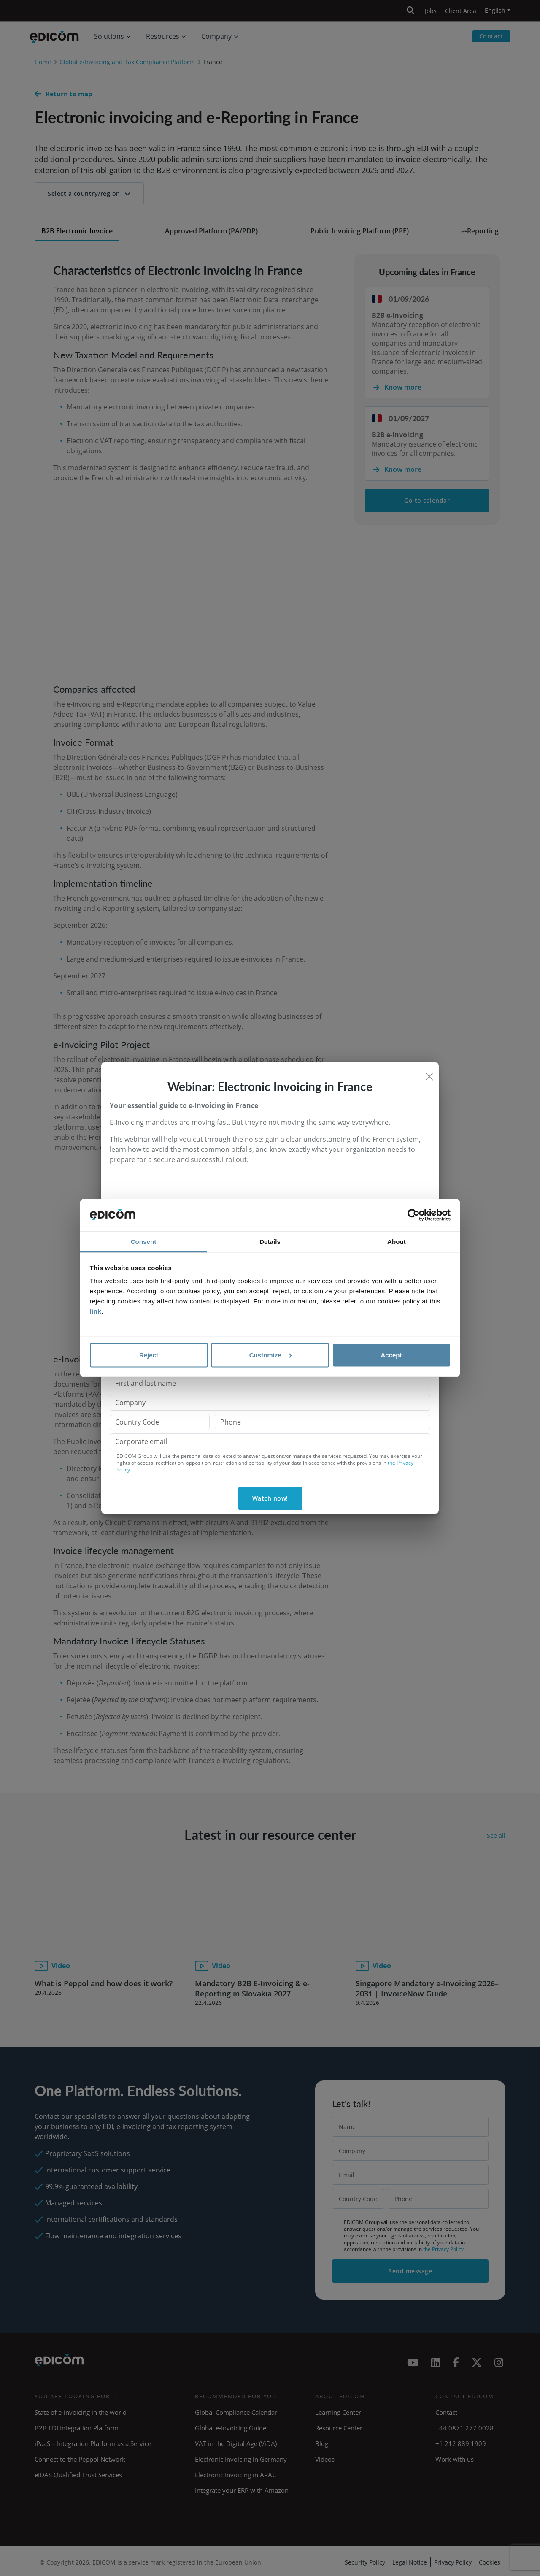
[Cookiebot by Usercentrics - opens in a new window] (414, 1215)
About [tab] (396, 1241)
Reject (148, 1354)
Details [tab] (270, 1241)
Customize (270, 1354)
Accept (391, 1354)
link (96, 1311)
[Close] (429, 1076)
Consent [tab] (144, 1241)
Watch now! (270, 1498)
